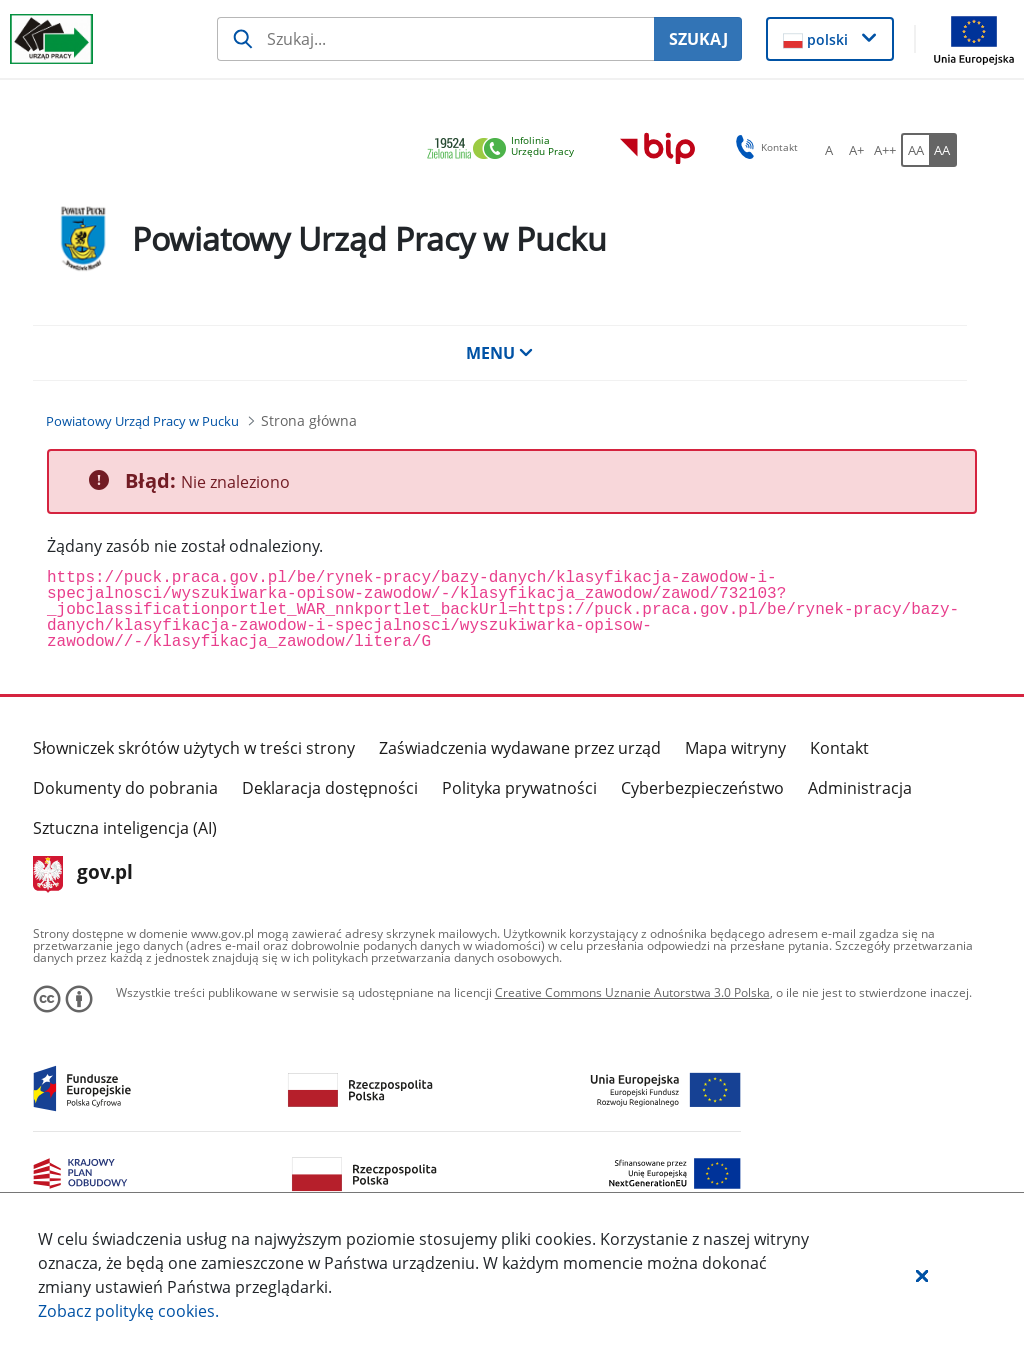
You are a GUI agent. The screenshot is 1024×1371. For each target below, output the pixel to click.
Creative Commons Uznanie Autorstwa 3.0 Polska (632, 992)
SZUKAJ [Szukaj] (698, 39)
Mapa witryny (735, 748)
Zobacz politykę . (128, 1311)
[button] (922, 1275)
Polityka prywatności (519, 788)
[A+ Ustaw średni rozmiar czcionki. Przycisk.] (857, 150)
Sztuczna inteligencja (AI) (125, 828)
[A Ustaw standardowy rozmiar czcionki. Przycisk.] (829, 150)
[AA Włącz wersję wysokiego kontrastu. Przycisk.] (943, 150)
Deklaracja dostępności (330, 788)
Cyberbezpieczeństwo (702, 788)
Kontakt (839, 748)
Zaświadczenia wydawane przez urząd (520, 748)
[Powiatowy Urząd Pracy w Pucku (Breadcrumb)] (142, 421)
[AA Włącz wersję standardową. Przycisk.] (915, 150)
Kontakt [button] (763, 147)
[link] (506, 149)
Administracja (860, 788)
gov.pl (83, 874)
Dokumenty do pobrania (125, 788)
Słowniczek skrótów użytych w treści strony (194, 748)
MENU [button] (500, 353)
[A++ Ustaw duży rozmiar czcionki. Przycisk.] (885, 150)
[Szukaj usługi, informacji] (435, 39)
